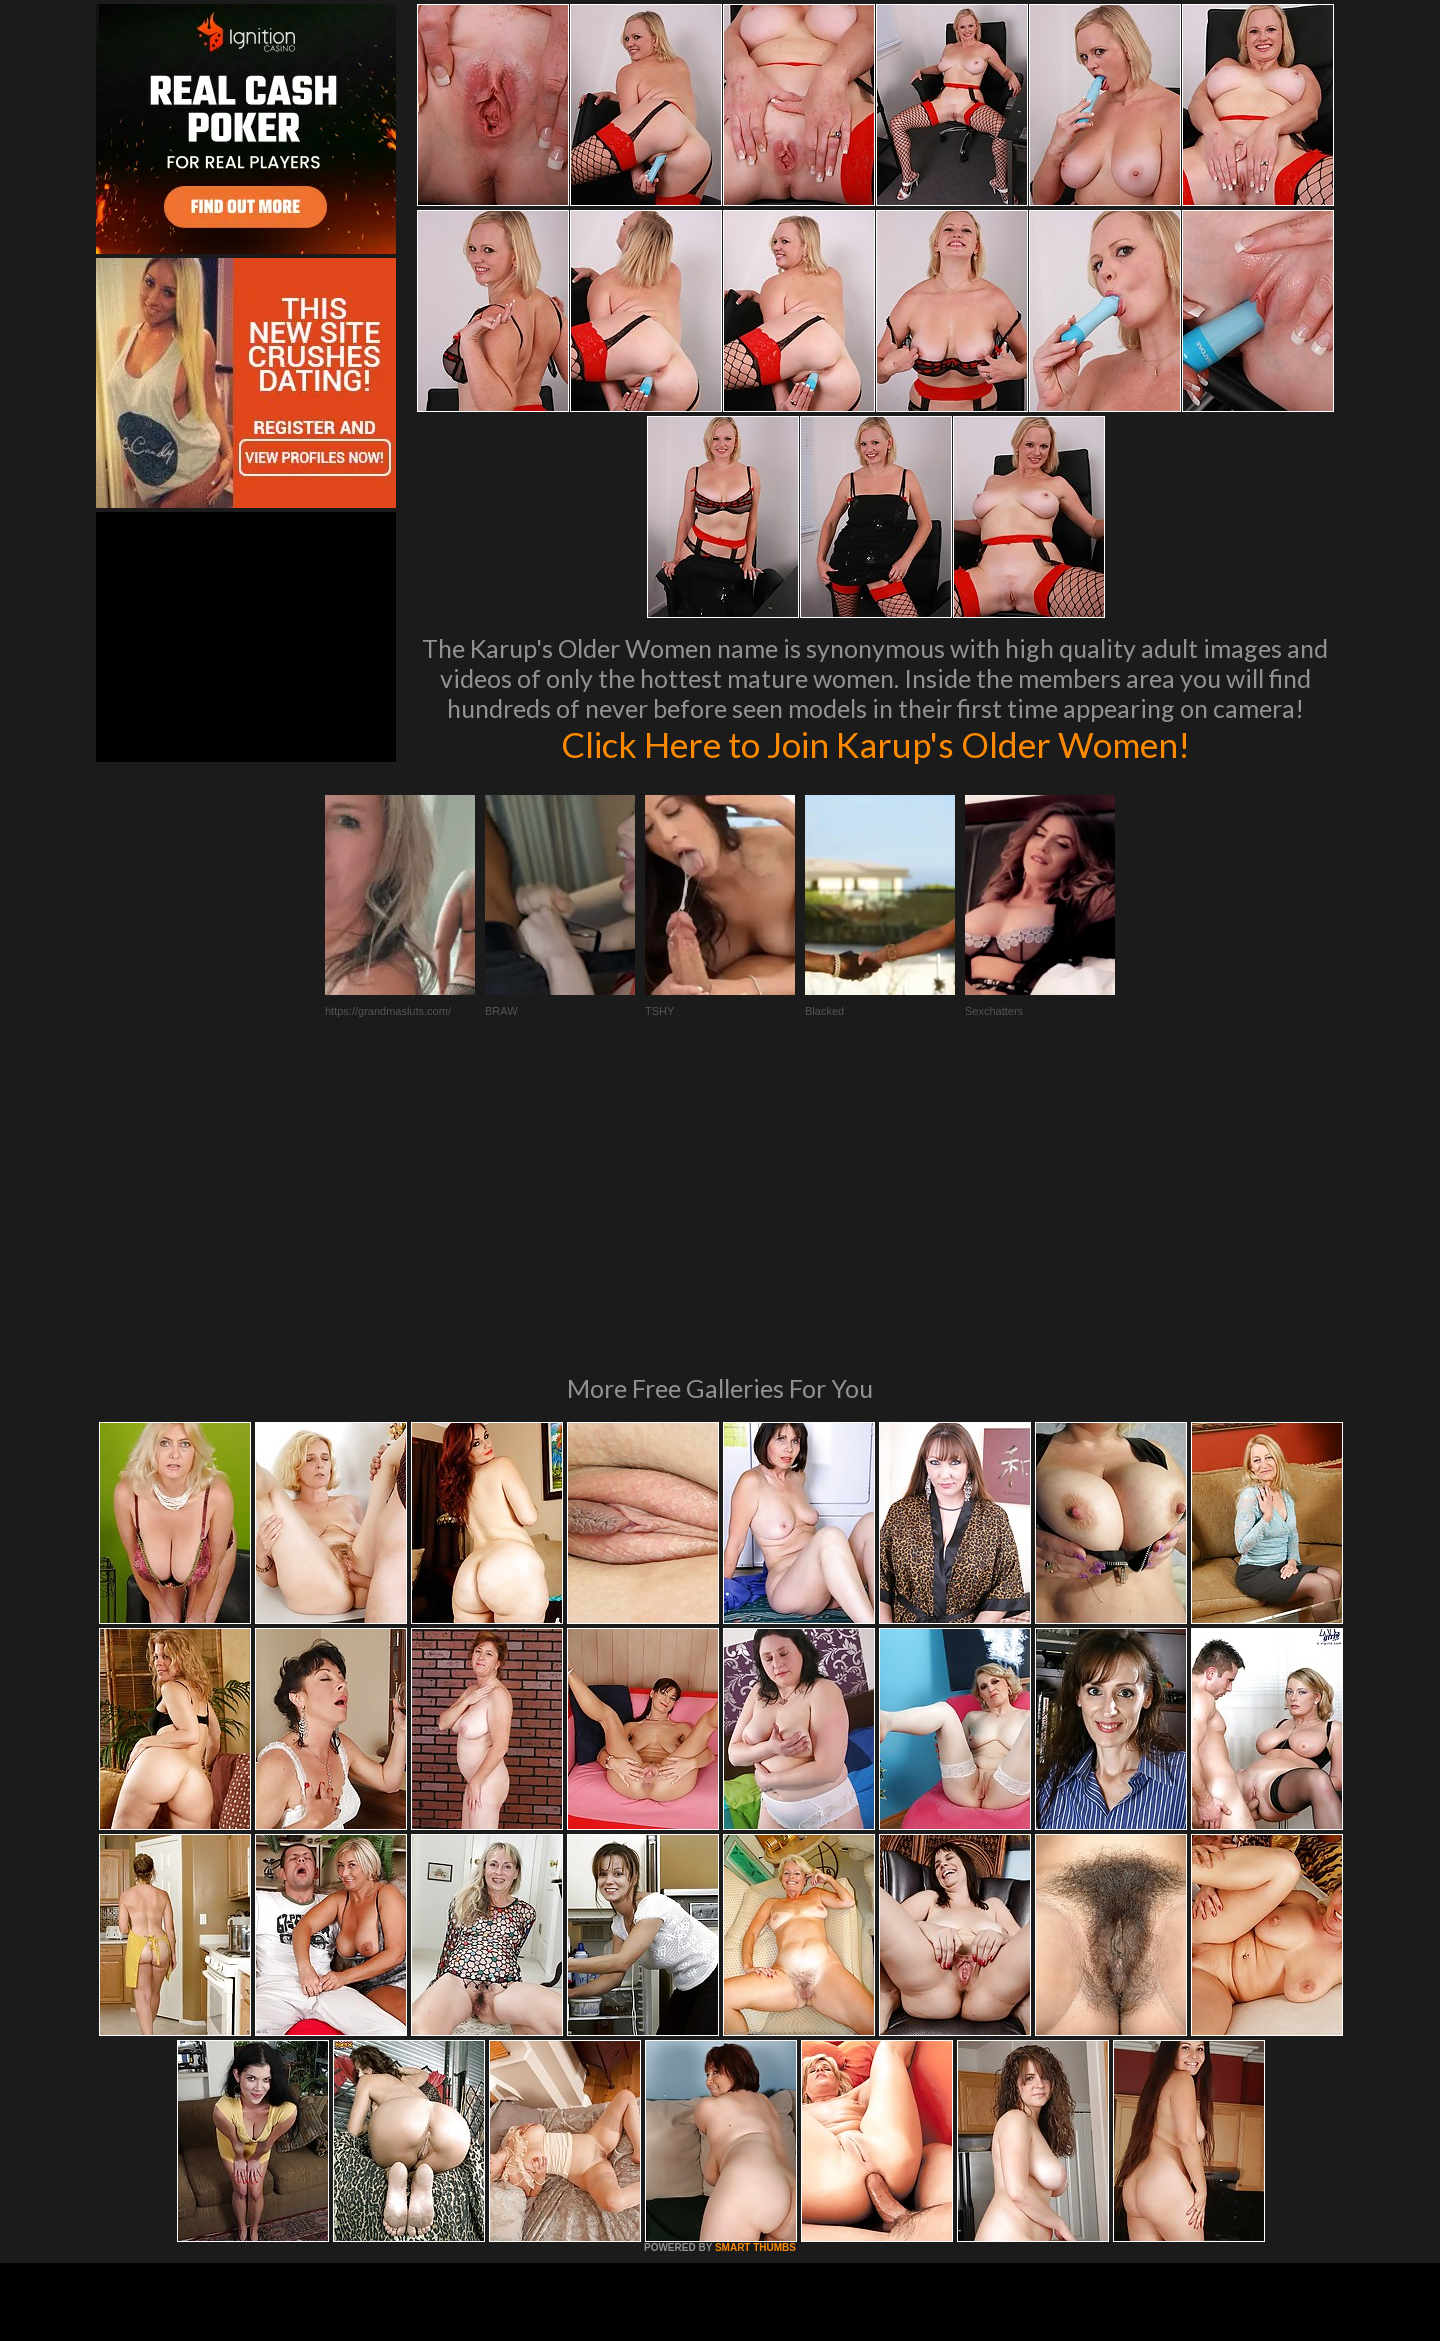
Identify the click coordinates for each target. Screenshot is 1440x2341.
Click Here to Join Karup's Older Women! (875, 744)
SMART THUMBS (755, 1974)
